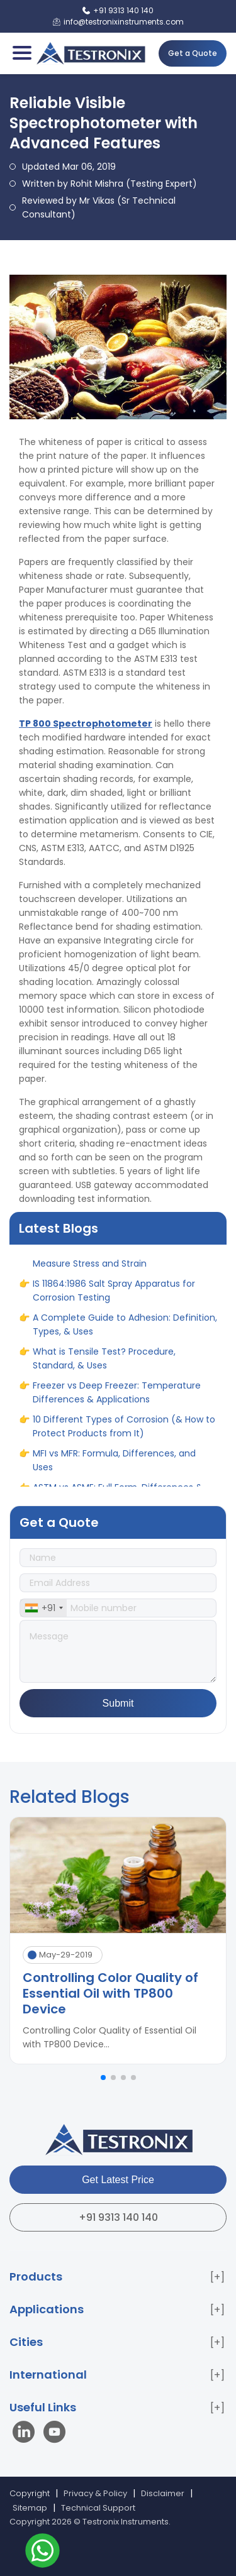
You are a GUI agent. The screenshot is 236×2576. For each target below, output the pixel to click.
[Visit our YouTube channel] (54, 2433)
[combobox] (43, 1608)
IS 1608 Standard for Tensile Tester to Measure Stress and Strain (114, 1263)
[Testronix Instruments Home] (90, 53)
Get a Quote (192, 53)
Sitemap (30, 2508)
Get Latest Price (118, 2179)
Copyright (29, 2493)
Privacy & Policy (95, 2493)
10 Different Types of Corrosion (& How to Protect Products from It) (124, 1432)
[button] (103, 2077)
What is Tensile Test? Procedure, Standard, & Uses (104, 1364)
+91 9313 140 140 (118, 2217)
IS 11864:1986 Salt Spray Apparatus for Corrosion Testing (114, 1297)
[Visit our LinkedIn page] (26, 2433)
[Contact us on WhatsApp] (42, 2552)
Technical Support (98, 2508)
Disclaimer (162, 2493)
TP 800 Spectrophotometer (85, 723)
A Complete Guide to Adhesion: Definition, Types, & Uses (125, 1331)
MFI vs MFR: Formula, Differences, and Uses (114, 1466)
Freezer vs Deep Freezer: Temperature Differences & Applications (117, 1398)
